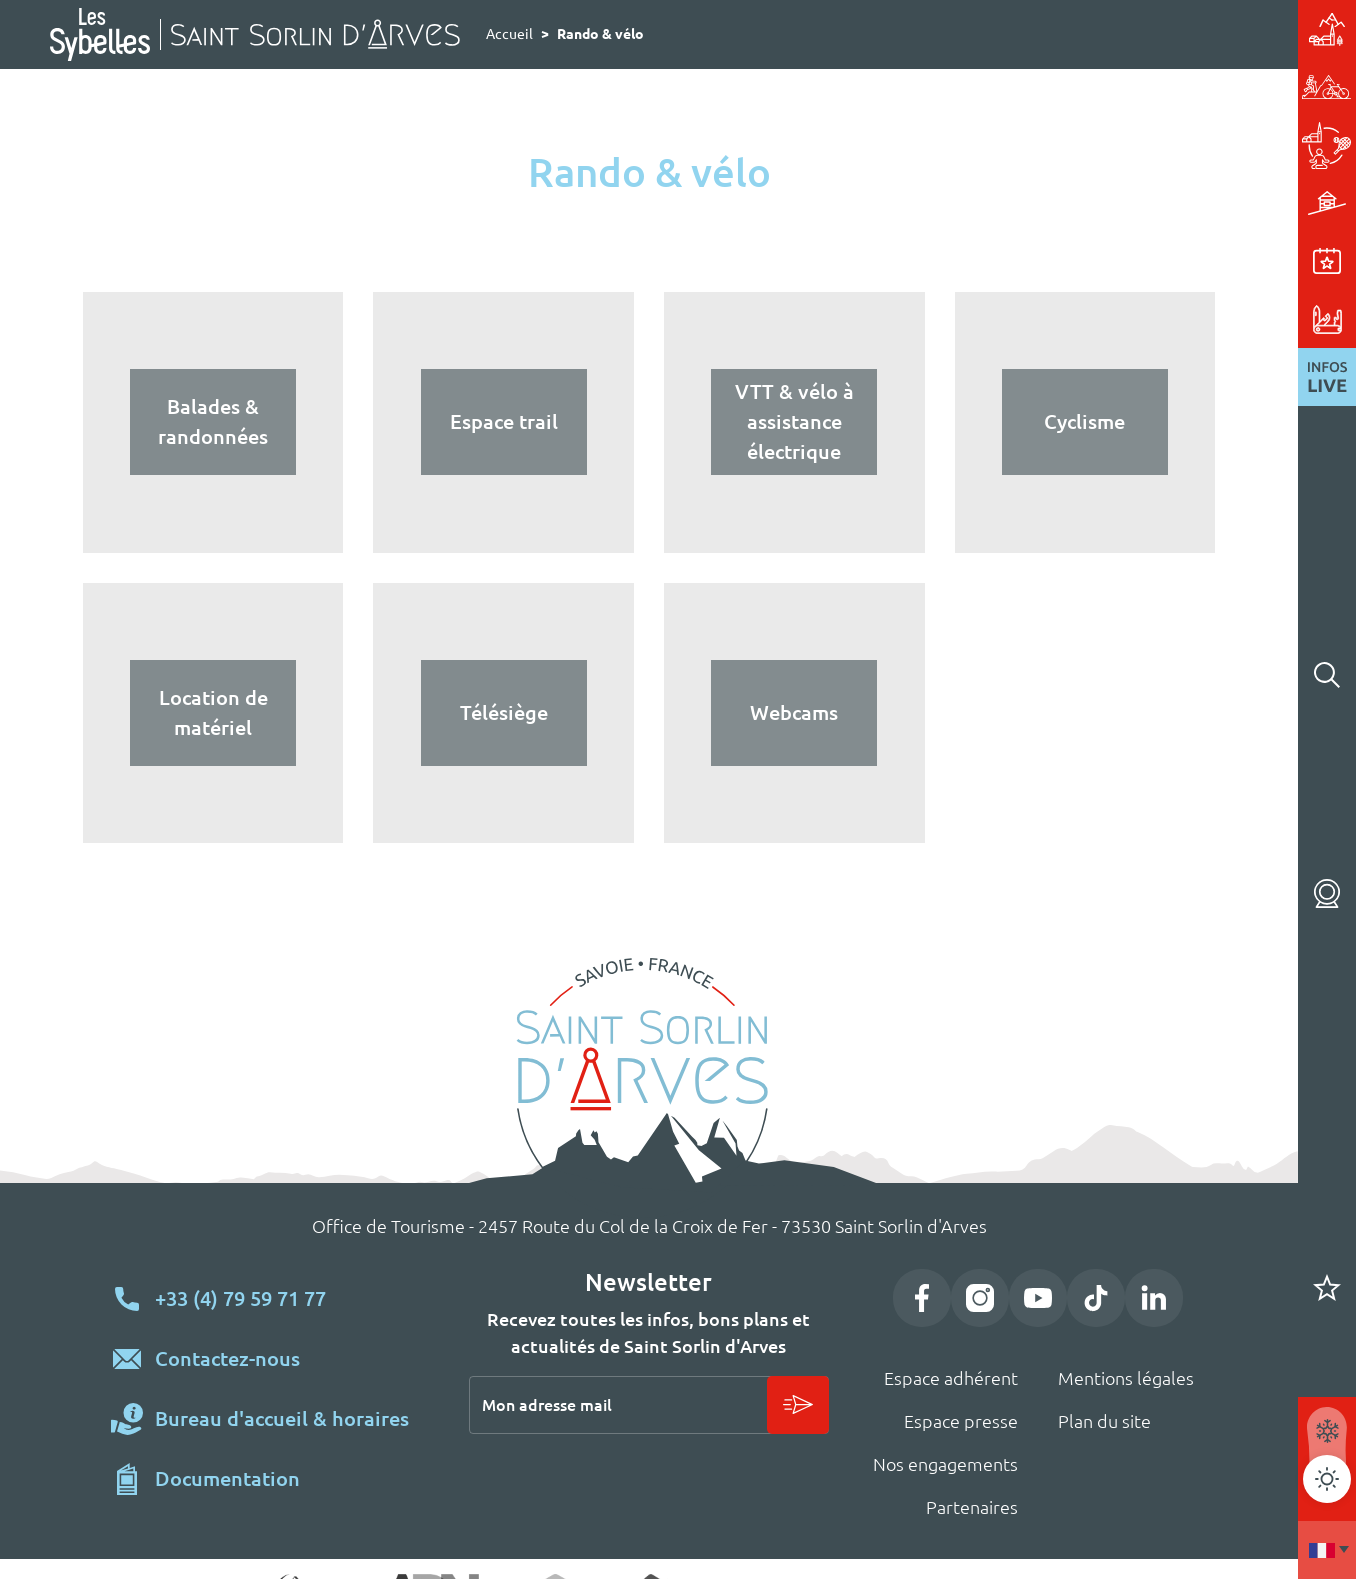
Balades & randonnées (213, 421)
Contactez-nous (227, 1358)
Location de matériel (213, 712)
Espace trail (504, 421)
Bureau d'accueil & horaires (282, 1418)
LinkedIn (1154, 1298)
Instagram (980, 1298)
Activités (1156, 145)
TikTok (1096, 1298)
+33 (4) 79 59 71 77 (240, 1298)
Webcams (1327, 894)
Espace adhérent (951, 1378)
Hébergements (1156, 203)
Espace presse (961, 1421)
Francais (1327, 1550)
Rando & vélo (1156, 87)
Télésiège (504, 712)
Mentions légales (1126, 1378)
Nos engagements (945, 1464)
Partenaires (972, 1507)
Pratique (1156, 319)
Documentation (227, 1478)
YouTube (1038, 1298)
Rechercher (1327, 675)
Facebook (922, 1298)
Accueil (509, 34)
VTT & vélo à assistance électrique (794, 421)
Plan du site (1104, 1421)
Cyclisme (1084, 421)
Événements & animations (1156, 261)
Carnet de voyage (1327, 1288)
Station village (1156, 29)
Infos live (1327, 377)
